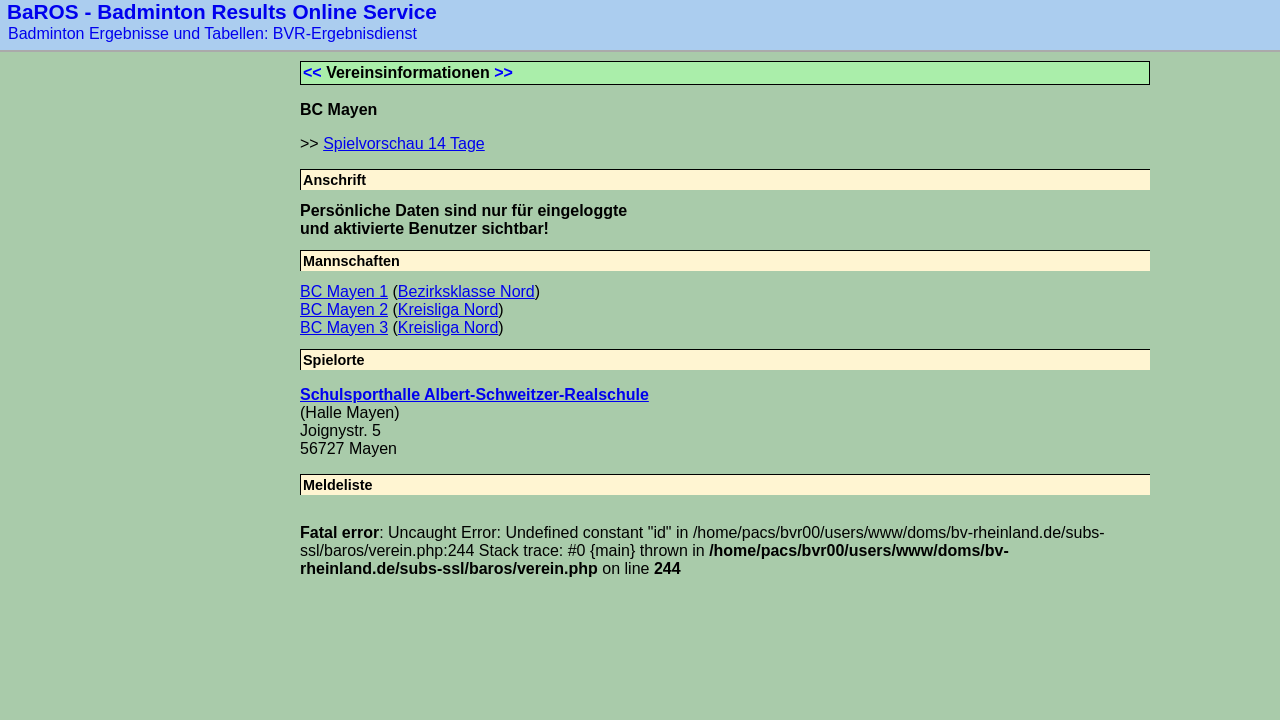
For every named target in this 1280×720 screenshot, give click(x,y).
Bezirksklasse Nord (466, 291)
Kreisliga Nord (448, 309)
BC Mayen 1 (344, 291)
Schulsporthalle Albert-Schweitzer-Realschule (474, 394)
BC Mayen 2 (344, 309)
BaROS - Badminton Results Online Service (222, 11)
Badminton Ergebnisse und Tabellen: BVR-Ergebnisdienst (212, 33)
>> (503, 72)
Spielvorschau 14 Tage (404, 143)
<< (312, 72)
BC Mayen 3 (344, 327)
